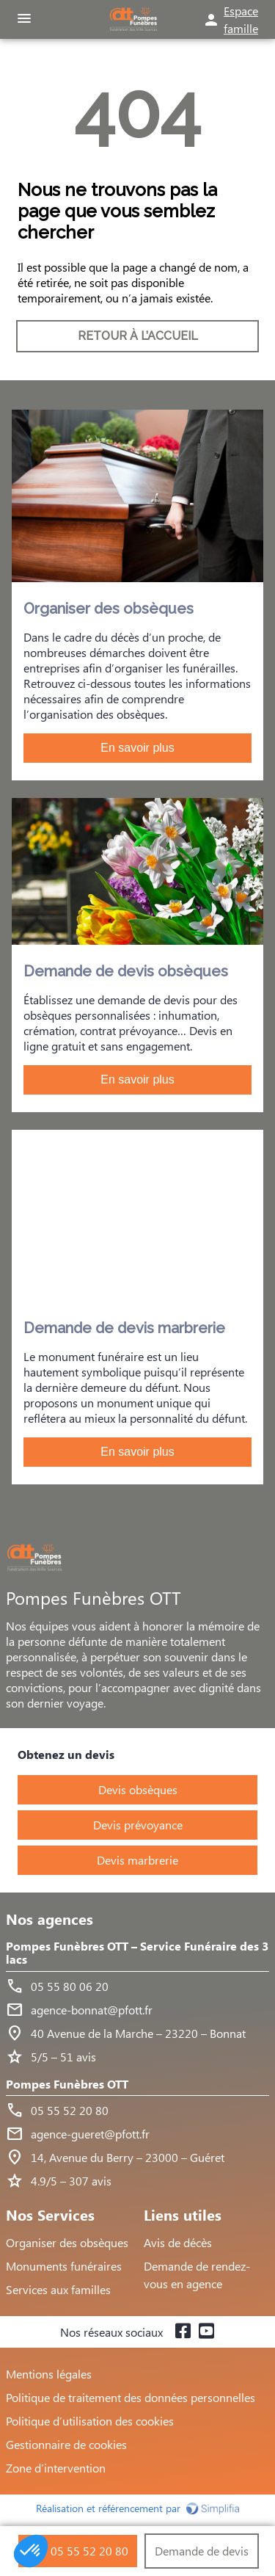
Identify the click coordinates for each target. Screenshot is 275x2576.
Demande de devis (202, 2550)
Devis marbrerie (137, 1860)
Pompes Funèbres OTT (67, 2084)
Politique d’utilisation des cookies (90, 2420)
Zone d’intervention (56, 2467)
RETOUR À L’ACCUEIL (138, 336)
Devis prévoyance (138, 1824)
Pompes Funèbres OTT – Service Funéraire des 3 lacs (137, 1953)
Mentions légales (49, 2373)
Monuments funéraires (64, 2266)
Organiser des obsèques (67, 2242)
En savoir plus (137, 747)
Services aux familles (58, 2289)
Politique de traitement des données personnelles (130, 2397)
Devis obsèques (137, 1789)
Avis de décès (178, 2242)
